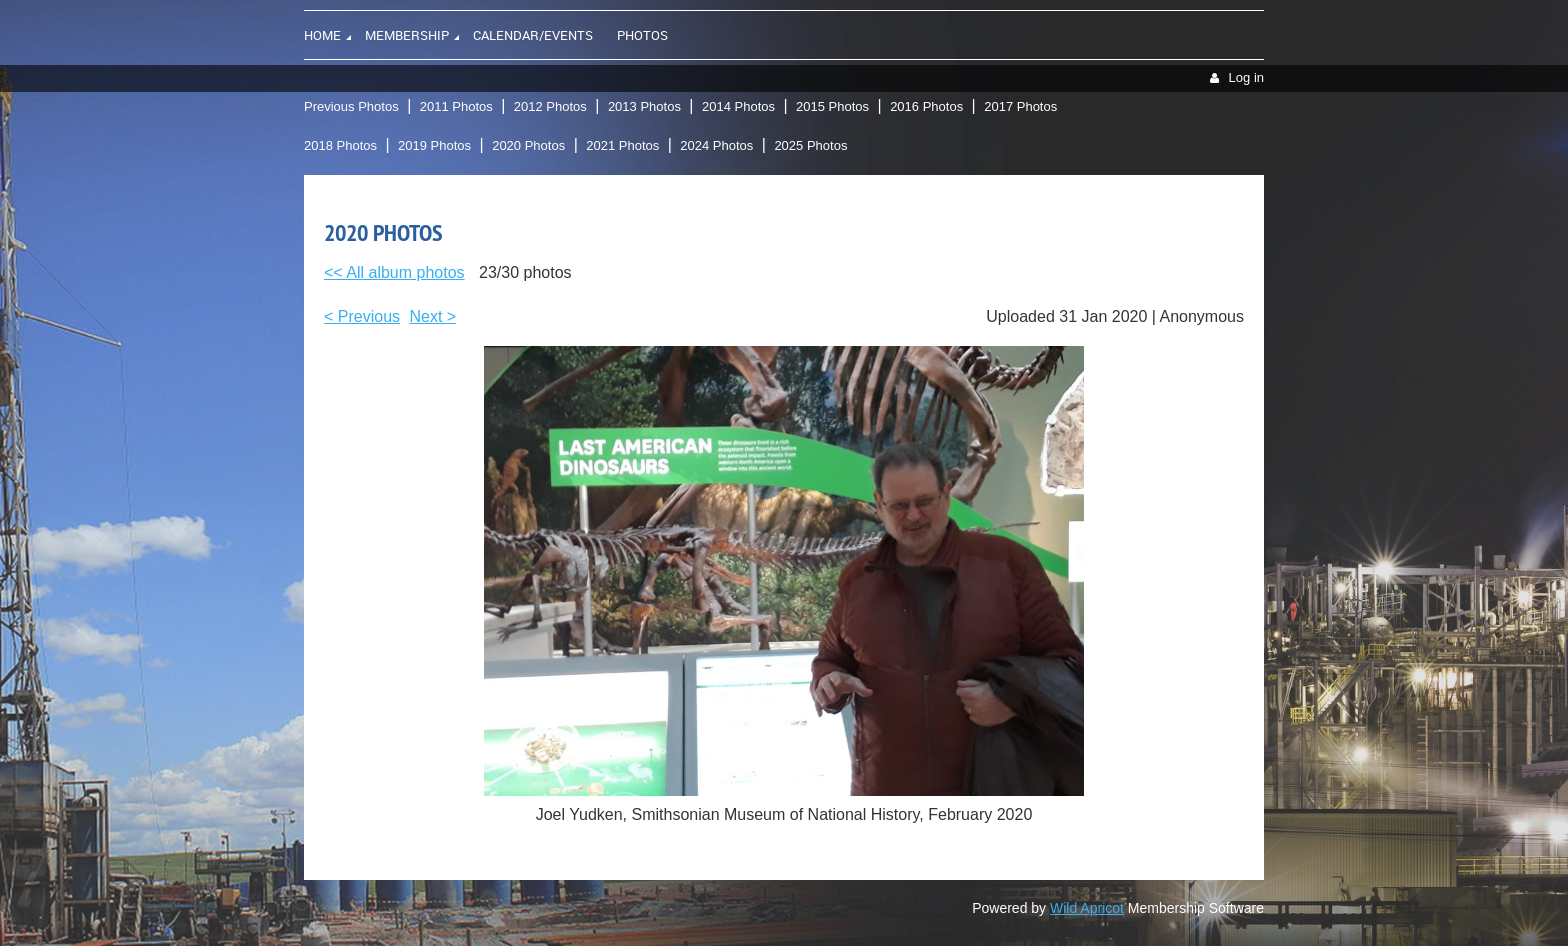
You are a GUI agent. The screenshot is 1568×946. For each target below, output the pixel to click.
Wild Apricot (1087, 908)
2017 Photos (1020, 106)
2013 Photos (644, 106)
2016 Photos (926, 106)
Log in (1246, 77)
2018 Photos (340, 145)
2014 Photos (738, 106)
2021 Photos (622, 145)
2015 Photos (832, 106)
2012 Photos (550, 106)
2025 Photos (810, 145)
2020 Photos (528, 145)
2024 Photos (716, 145)
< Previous (362, 316)
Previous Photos (351, 106)
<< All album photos (394, 272)
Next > (433, 316)
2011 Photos (456, 106)
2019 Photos (434, 145)
